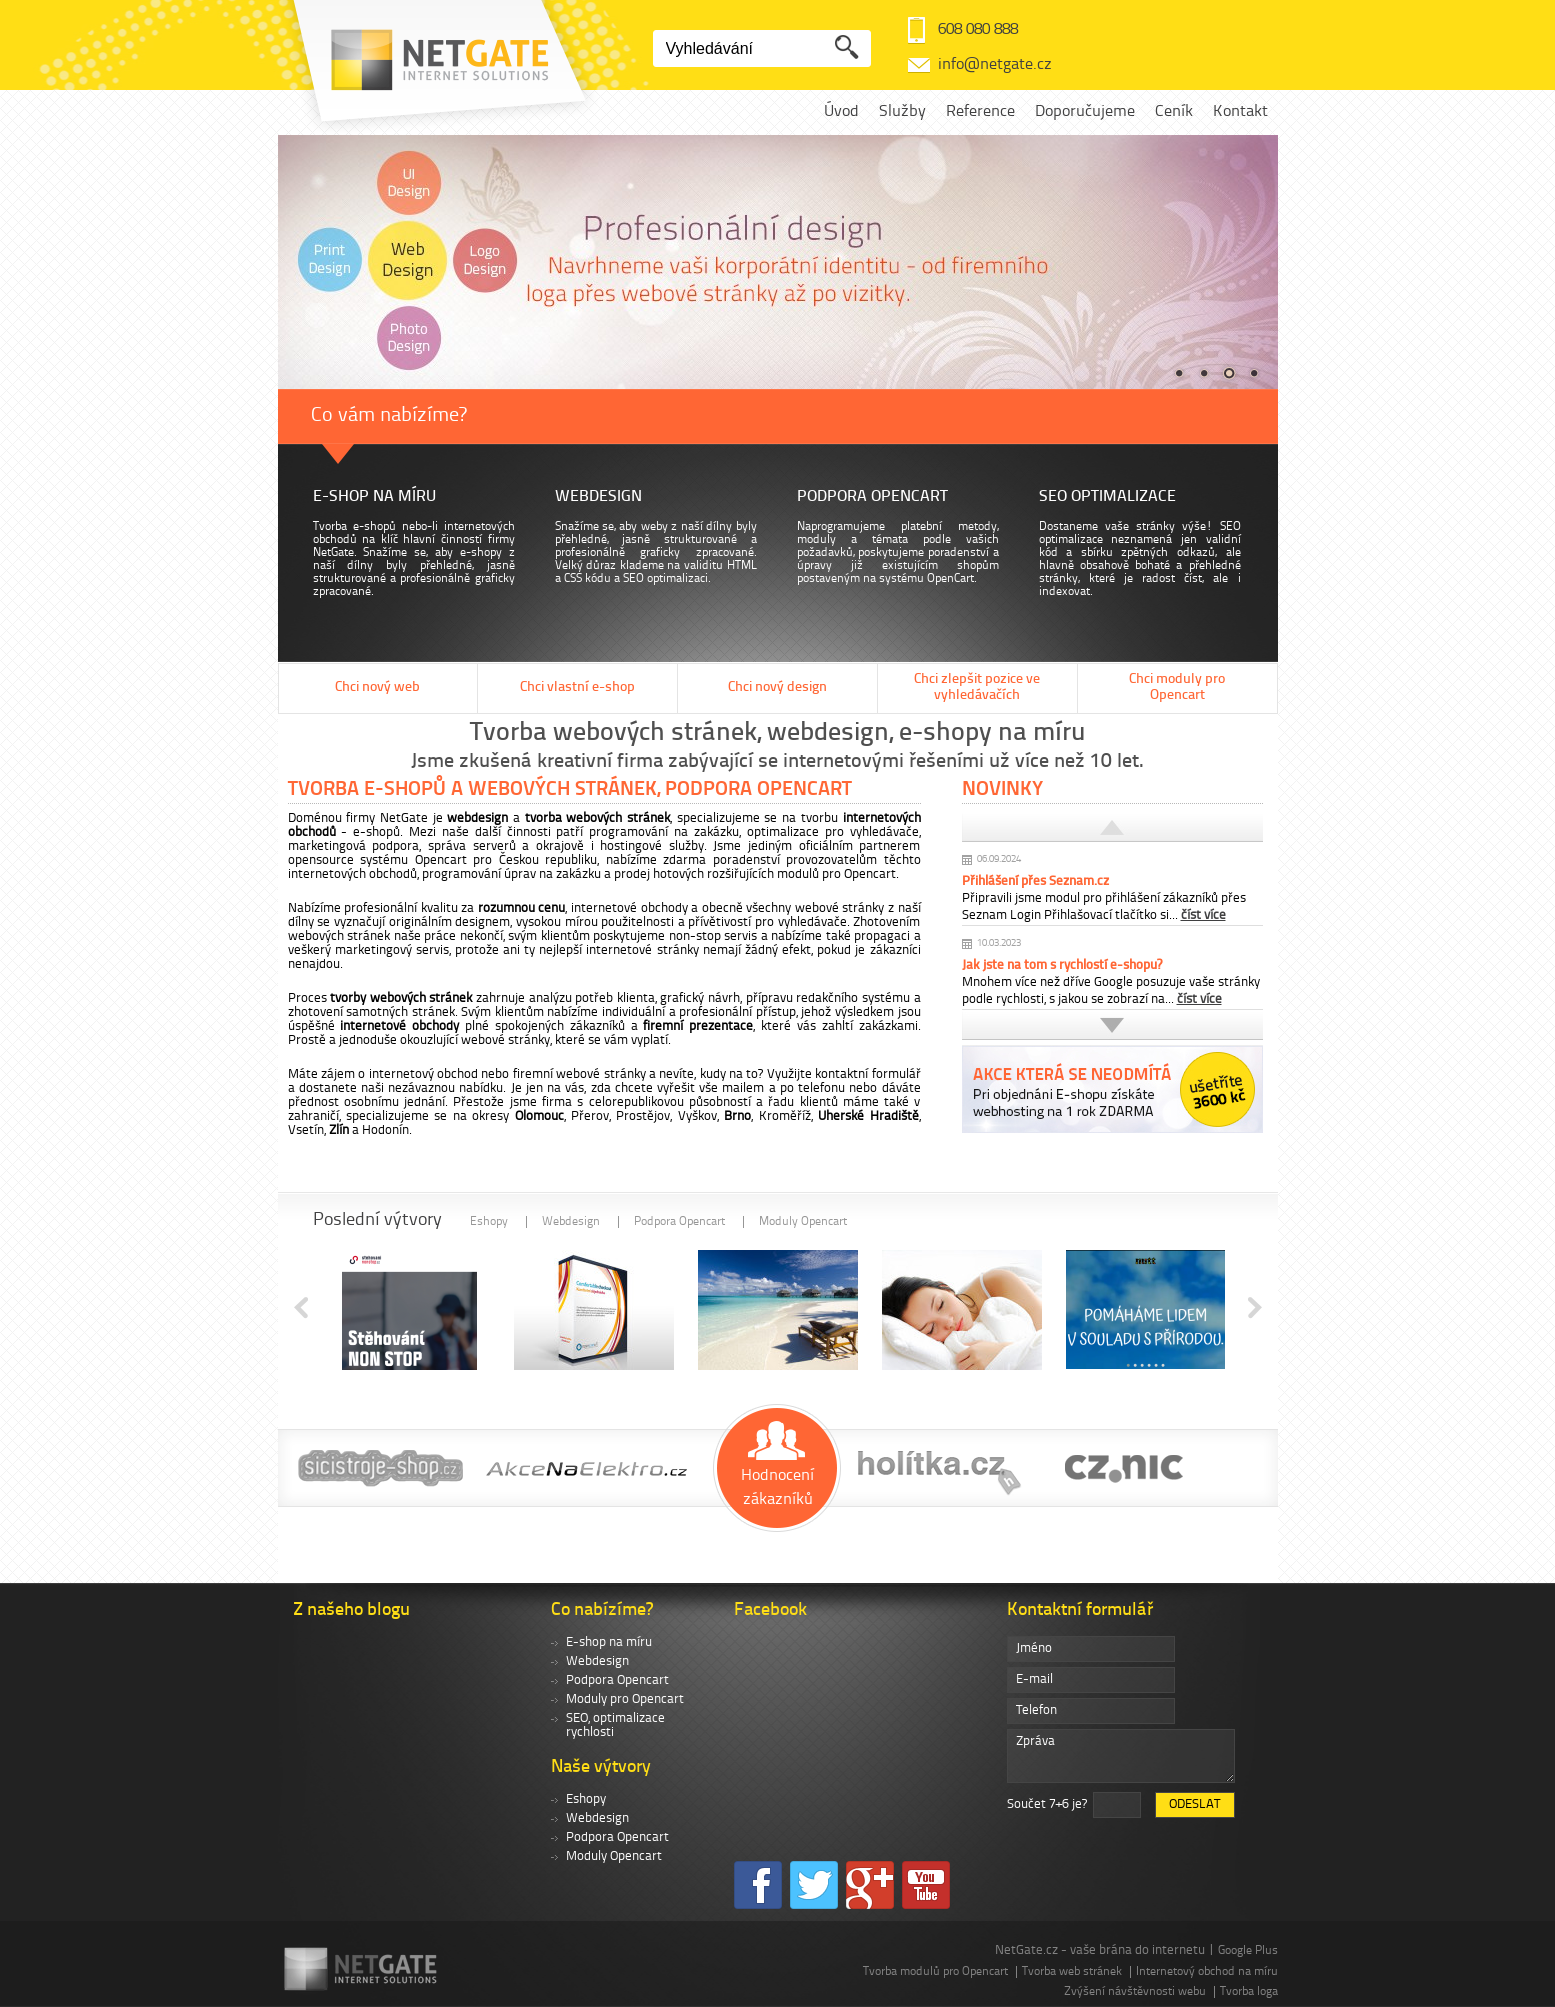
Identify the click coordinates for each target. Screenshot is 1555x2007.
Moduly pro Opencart (625, 1699)
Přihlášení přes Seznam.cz (1035, 881)
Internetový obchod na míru (1207, 1972)
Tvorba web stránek (1072, 1972)
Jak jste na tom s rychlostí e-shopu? (1062, 965)
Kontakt (1240, 112)
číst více (1203, 915)
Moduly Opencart (803, 1222)
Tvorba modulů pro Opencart (935, 1972)
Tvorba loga (1249, 1992)
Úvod (841, 112)
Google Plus (1248, 1951)
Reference (980, 112)
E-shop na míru (609, 1642)
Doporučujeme (1085, 112)
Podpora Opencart (679, 1222)
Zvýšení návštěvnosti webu (1135, 1992)
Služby (902, 112)
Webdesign (571, 1222)
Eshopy (489, 1222)
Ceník (1174, 112)
